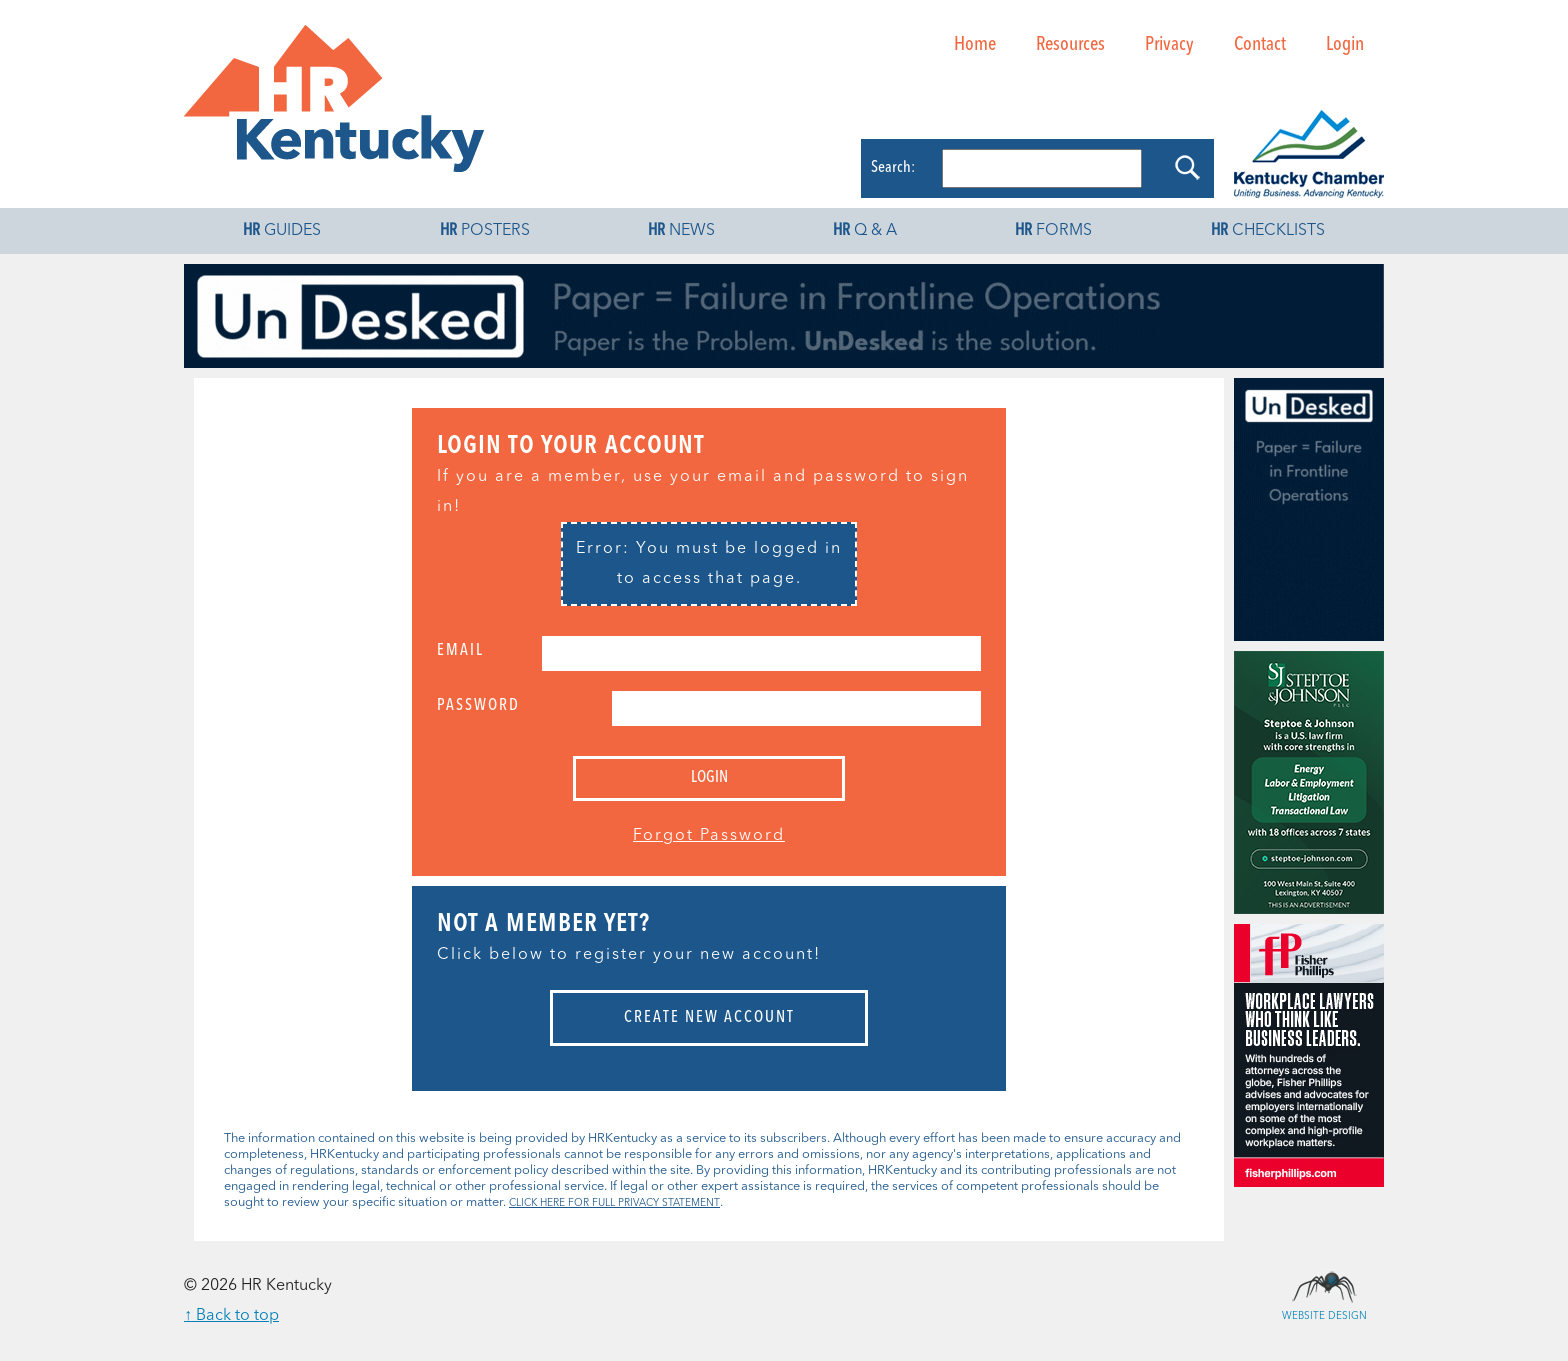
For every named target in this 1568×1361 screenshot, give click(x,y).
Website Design (1324, 1286)
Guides (282, 231)
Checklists (1268, 231)
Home (975, 45)
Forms (1053, 231)
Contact (1260, 45)
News (681, 231)
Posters (485, 231)
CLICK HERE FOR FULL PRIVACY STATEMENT (614, 1203)
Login (1345, 45)
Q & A (865, 231)
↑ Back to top (231, 1316)
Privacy (1169, 45)
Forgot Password (709, 836)
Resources (1070, 45)
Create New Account (709, 1018)
